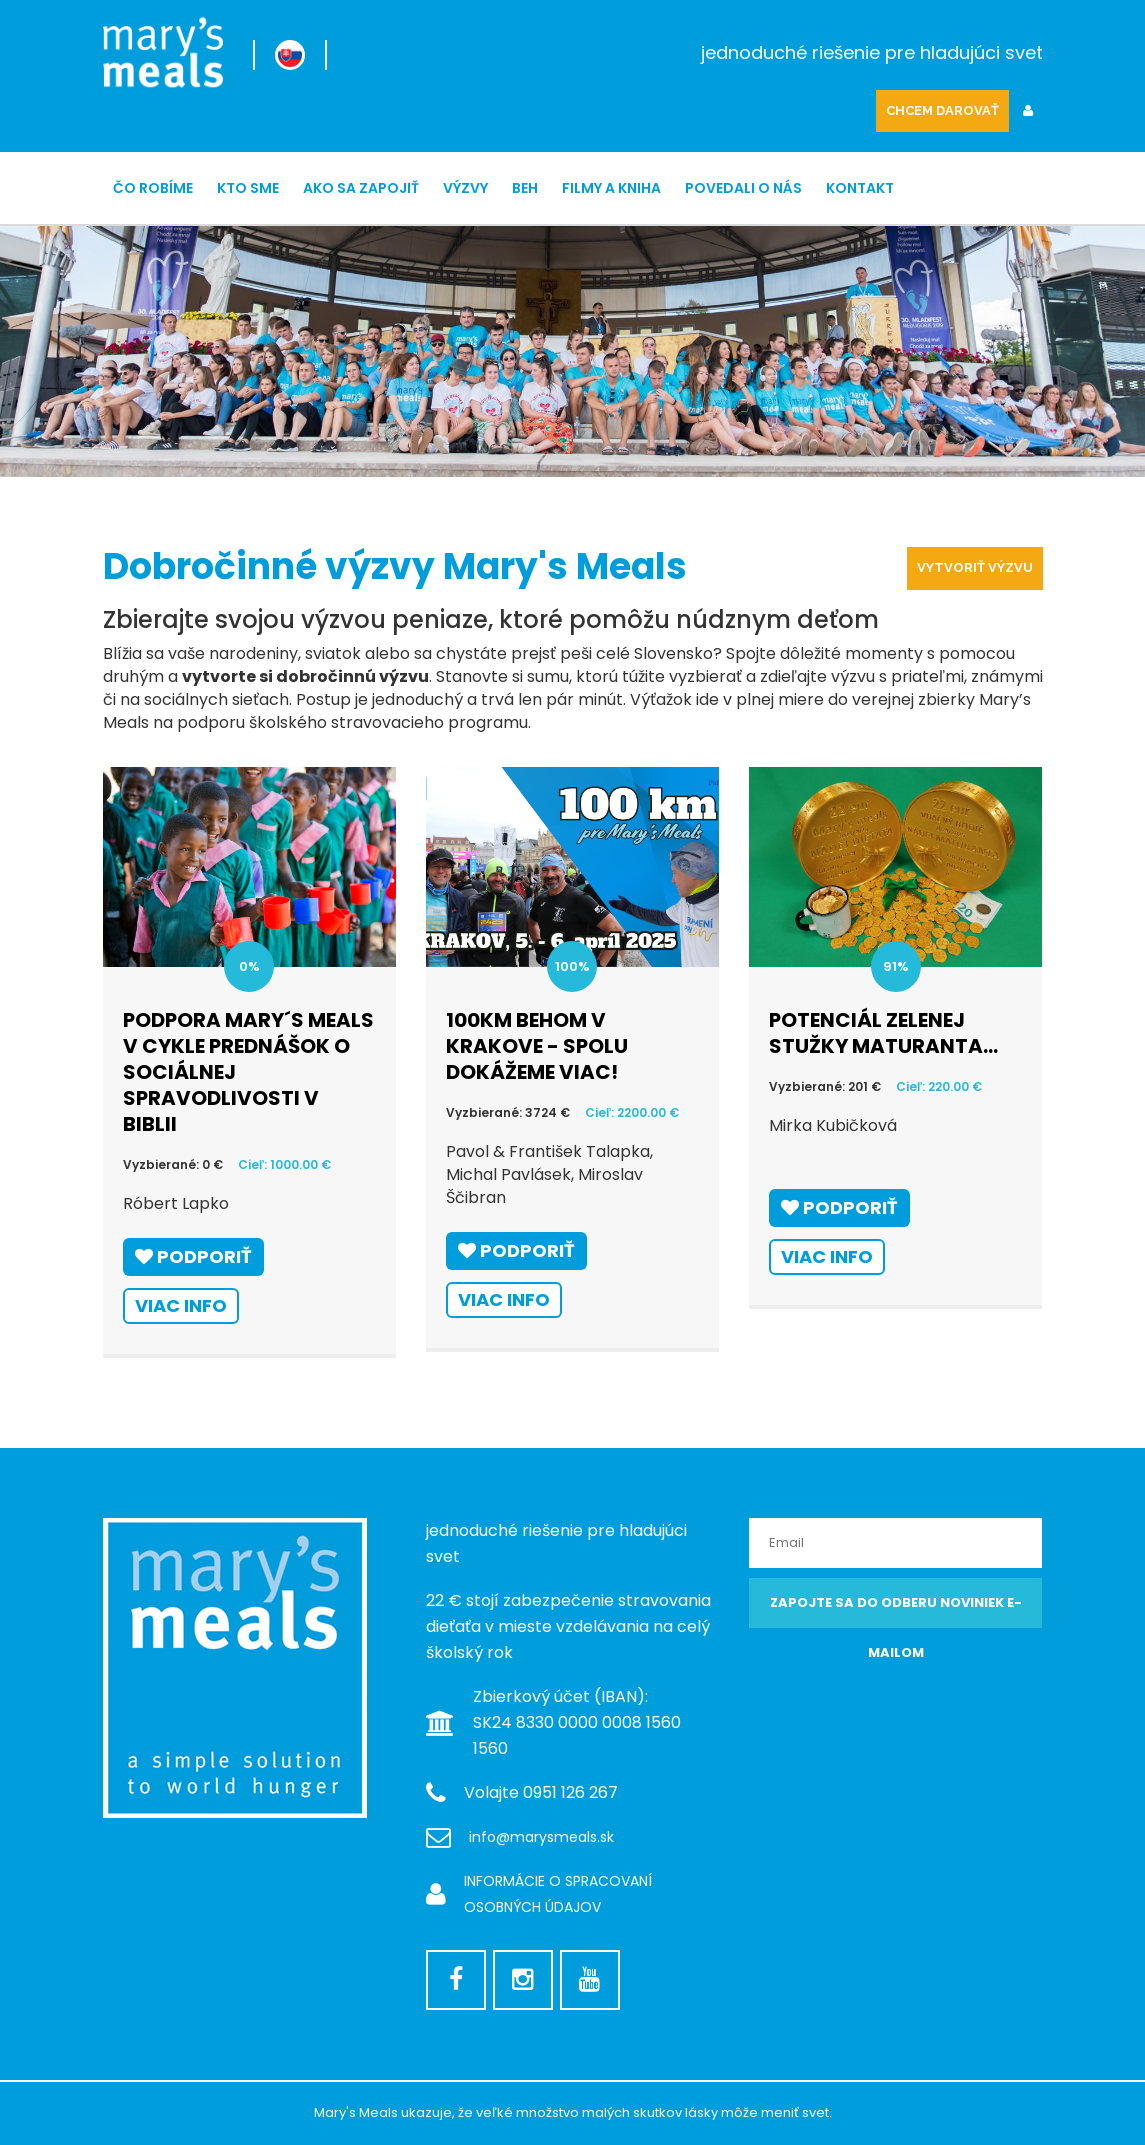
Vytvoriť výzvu (975, 567)
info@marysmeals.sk (541, 1837)
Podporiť (193, 1256)
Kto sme (248, 188)
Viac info (181, 1305)
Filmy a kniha (611, 188)
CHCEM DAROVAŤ (942, 110)
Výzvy (465, 188)
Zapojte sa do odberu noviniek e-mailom (896, 1610)
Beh (525, 188)
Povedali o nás (743, 188)
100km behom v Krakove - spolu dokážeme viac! (537, 1046)
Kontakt (860, 188)
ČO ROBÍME (153, 188)
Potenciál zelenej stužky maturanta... (883, 1033)
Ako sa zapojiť (361, 188)
